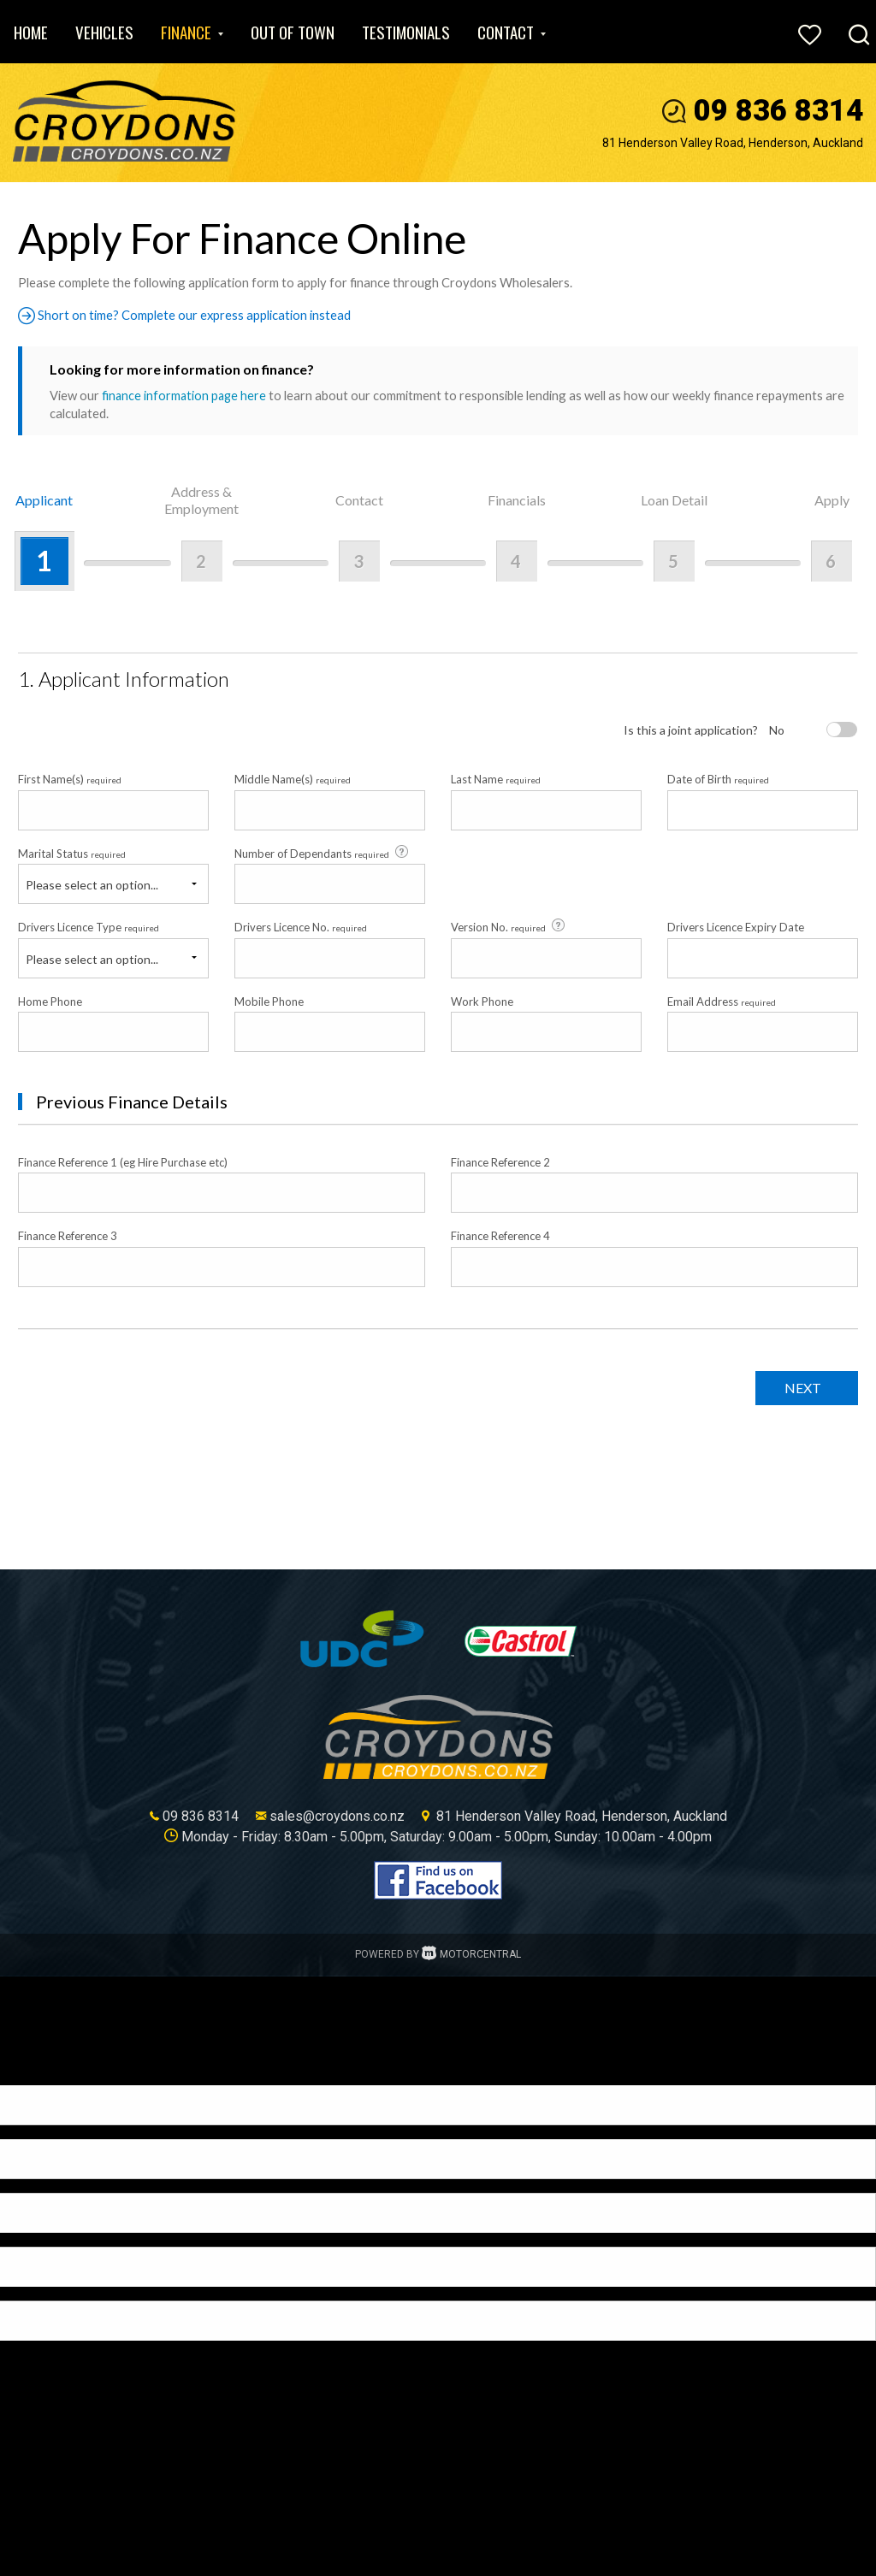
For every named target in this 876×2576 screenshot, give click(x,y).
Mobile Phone (269, 1000)
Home (31, 32)
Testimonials (406, 32)
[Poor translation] (41, 2070)
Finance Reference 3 (67, 1236)
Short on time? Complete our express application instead (192, 315)
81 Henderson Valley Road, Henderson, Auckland (732, 143)
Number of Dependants (322, 852)
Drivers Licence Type (88, 927)
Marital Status (72, 853)
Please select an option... (92, 884)
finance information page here (185, 395)
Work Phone (482, 1000)
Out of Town (292, 32)
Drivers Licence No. (300, 927)
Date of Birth (718, 779)
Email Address (721, 1000)
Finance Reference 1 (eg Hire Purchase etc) (123, 1162)
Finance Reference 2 (500, 1162)
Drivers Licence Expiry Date (735, 927)
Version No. (509, 926)
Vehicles (104, 32)
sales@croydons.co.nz (337, 1815)
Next (797, 1387)
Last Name (496, 779)
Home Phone (50, 1000)
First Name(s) (69, 779)
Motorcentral (471, 1953)
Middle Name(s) (292, 779)
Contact (511, 32)
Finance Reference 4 (500, 1236)
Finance (192, 32)
